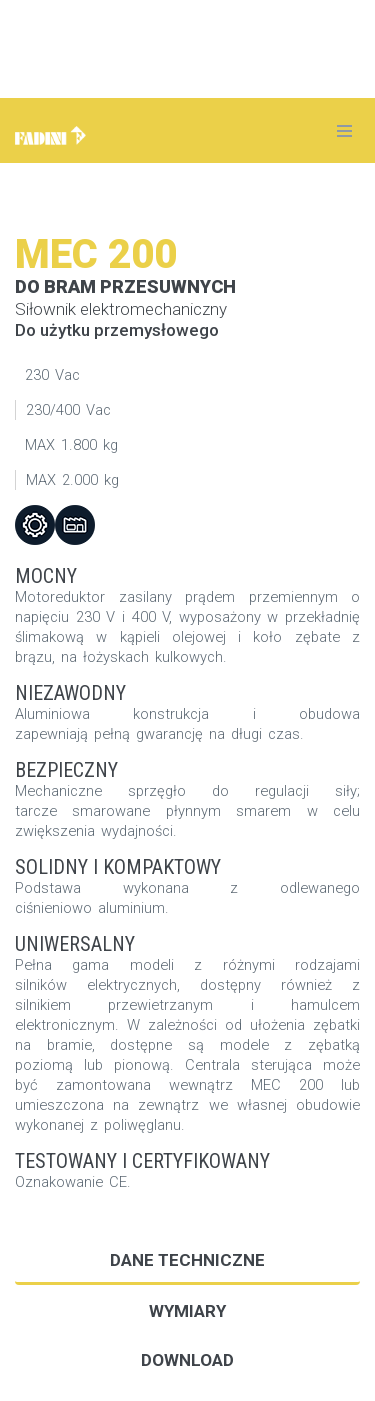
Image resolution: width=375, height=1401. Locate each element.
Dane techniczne (187, 1260)
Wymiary (187, 1311)
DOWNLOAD (187, 1360)
